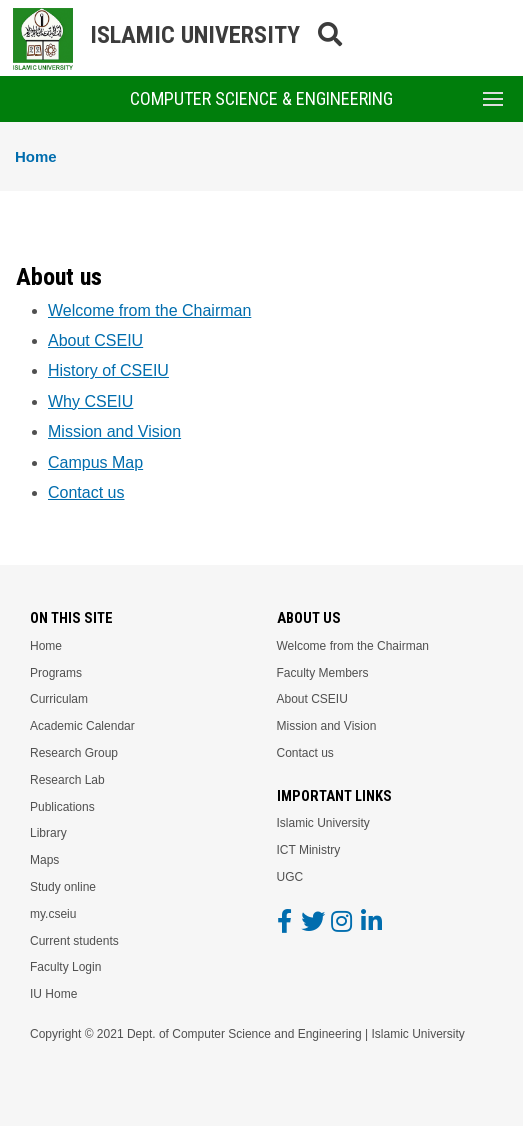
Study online (63, 887)
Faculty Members (323, 673)
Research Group (74, 753)
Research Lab (67, 780)
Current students (74, 941)
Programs (56, 673)
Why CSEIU (90, 401)
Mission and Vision (114, 431)
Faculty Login (65, 967)
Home (36, 156)
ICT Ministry (309, 850)
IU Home (53, 994)
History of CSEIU (108, 370)
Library (48, 833)
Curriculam (59, 699)
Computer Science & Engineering (261, 98)
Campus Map (95, 462)
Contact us (86, 492)
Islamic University (323, 823)
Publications (62, 807)
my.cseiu (53, 914)
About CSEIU (95, 340)
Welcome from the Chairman (149, 310)
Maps (44, 860)
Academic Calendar (82, 726)
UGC (290, 877)
